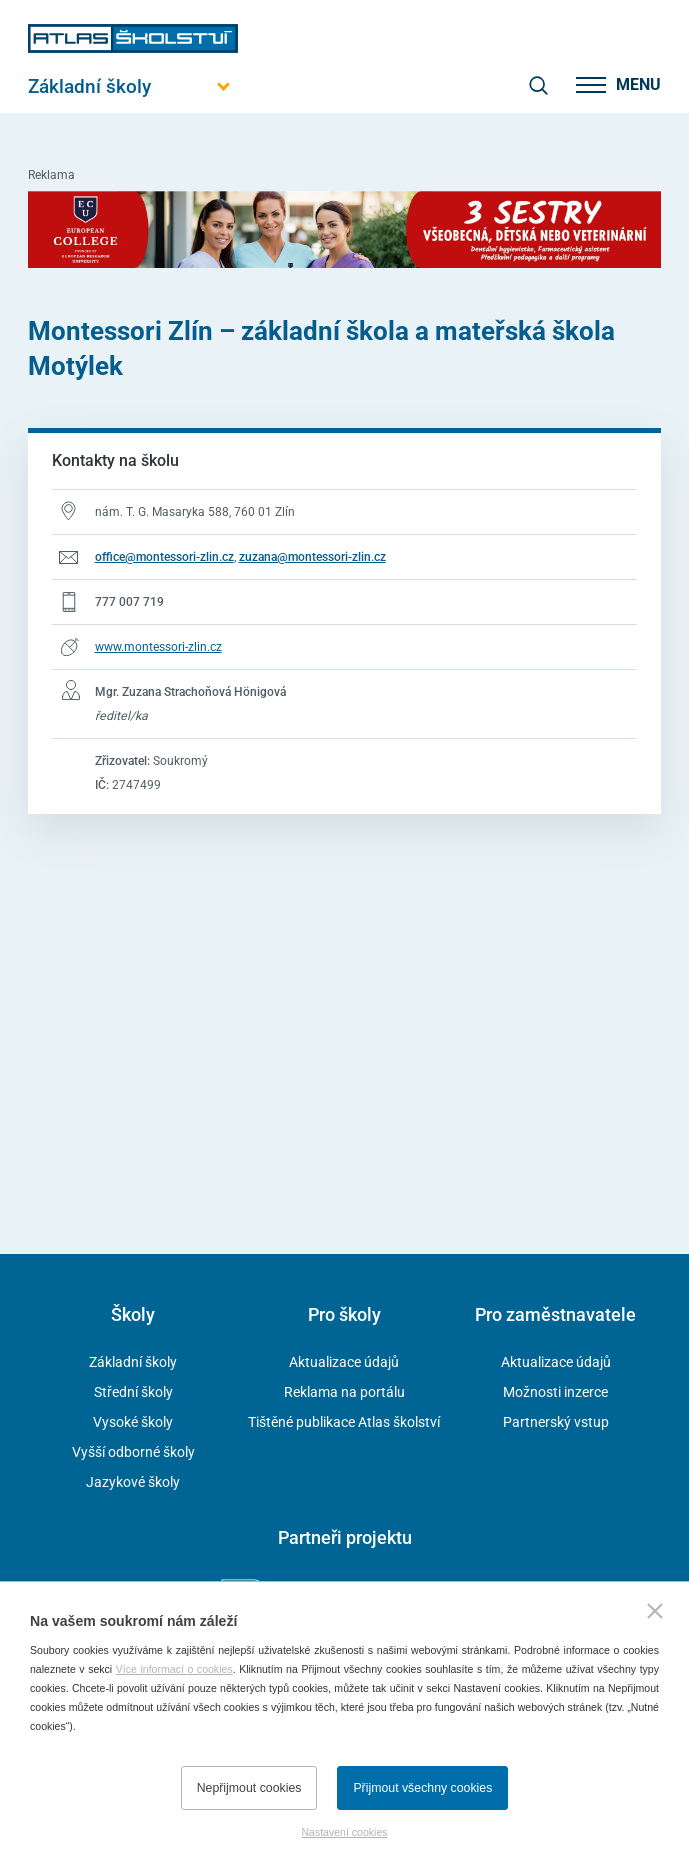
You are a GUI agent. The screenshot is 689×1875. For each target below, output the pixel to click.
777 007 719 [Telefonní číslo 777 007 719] (129, 602)
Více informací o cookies (174, 1669)
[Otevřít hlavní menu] (133, 86)
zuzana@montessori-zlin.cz (312, 557)
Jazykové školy (133, 1482)
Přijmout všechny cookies (422, 1788)
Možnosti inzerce (555, 1392)
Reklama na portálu (344, 1392)
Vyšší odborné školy (133, 1452)
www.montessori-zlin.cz (158, 647)
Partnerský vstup (556, 1422)
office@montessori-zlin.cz (164, 557)
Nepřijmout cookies (249, 1788)
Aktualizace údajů (344, 1362)
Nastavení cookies (344, 1832)
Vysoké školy (133, 1422)
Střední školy (133, 1392)
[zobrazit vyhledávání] (538, 85)
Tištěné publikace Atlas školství (344, 1422)
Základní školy (133, 1362)
